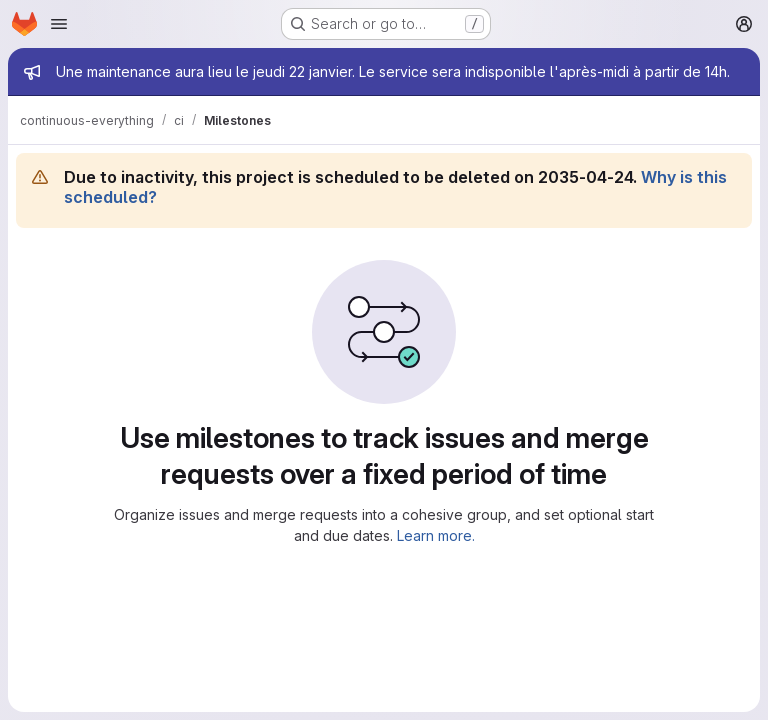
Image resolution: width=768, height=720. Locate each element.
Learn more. (436, 535)
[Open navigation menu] (59, 24)
